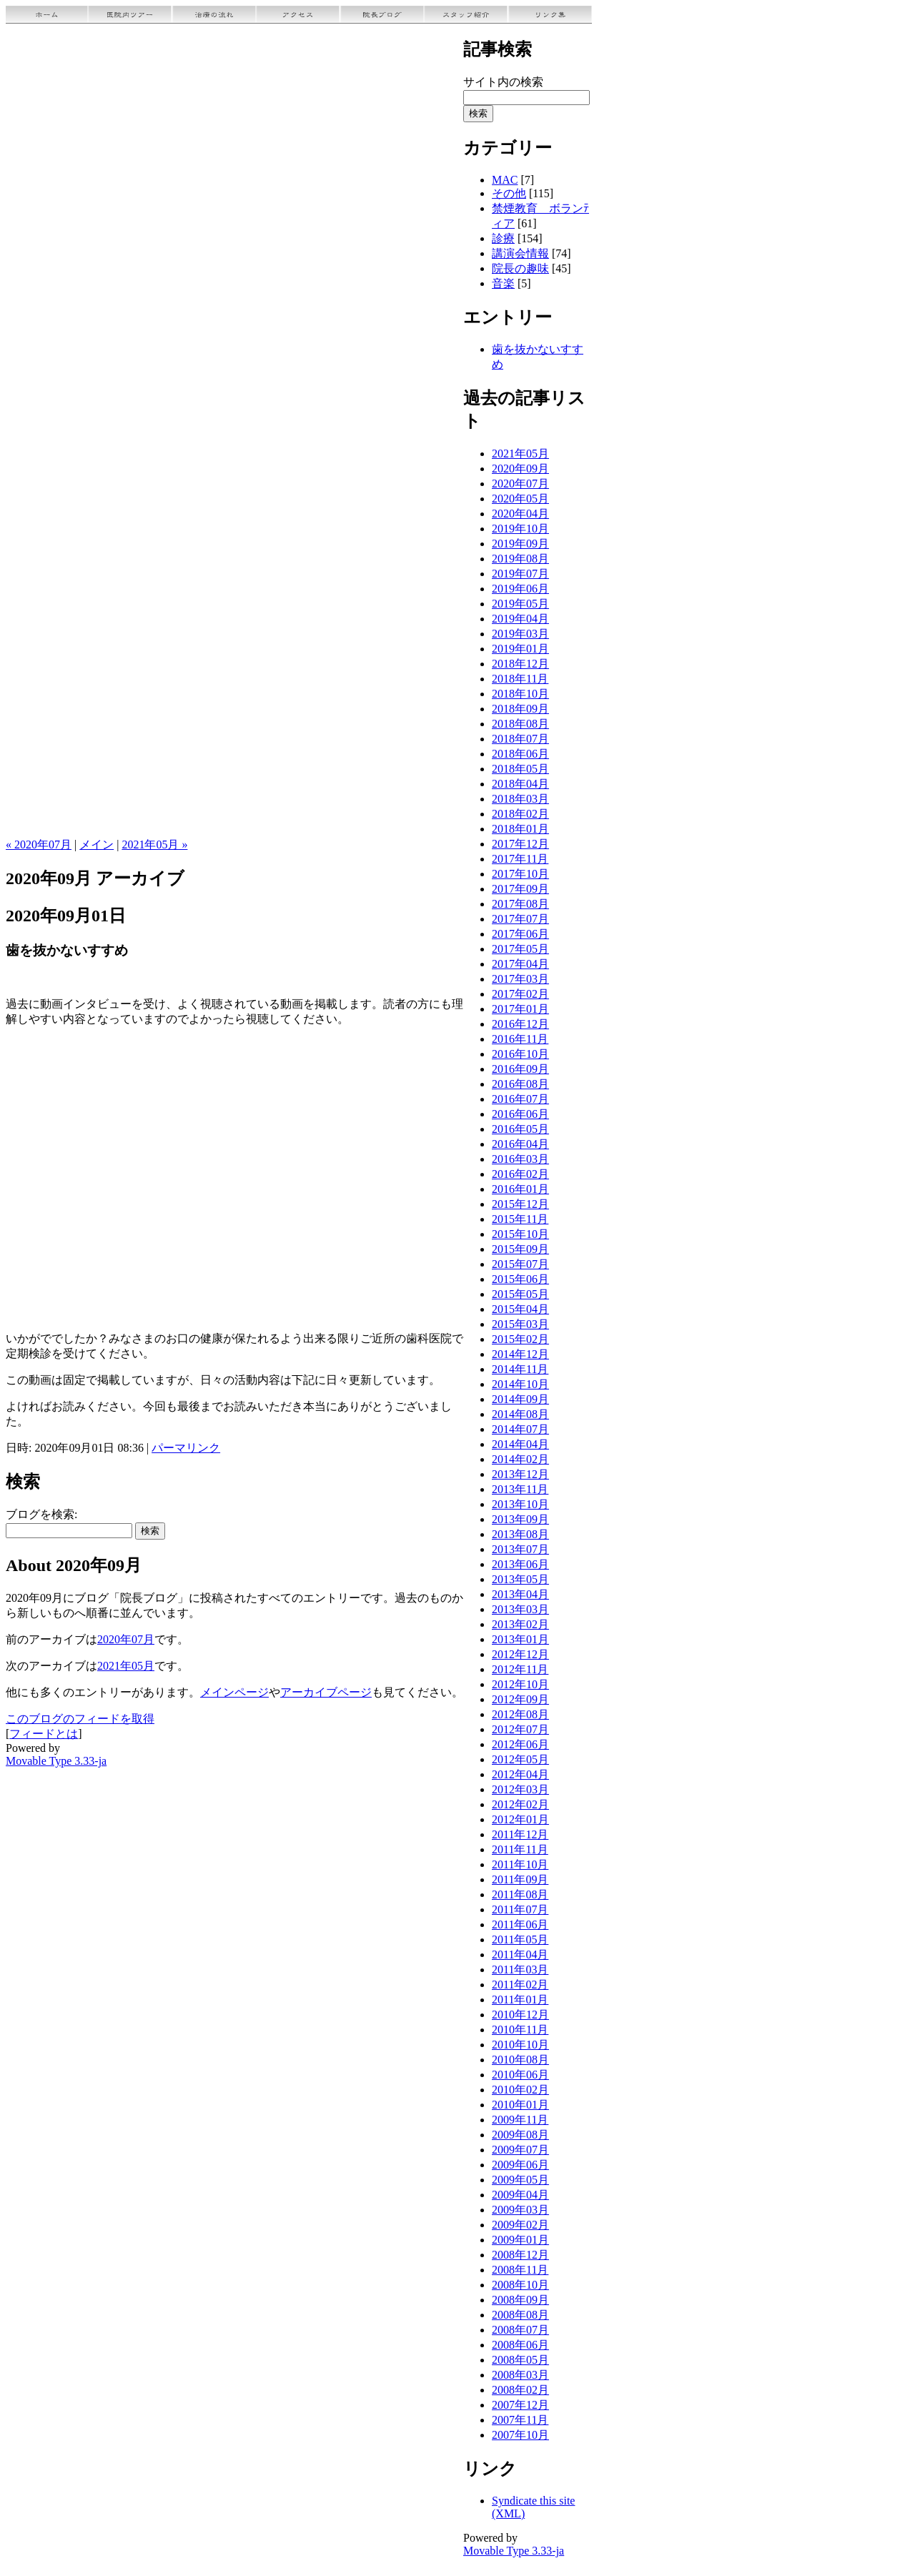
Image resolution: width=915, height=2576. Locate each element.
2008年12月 (520, 2255)
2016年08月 (520, 1084)
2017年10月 (520, 874)
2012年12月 (520, 1654)
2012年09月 (520, 1699)
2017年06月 (520, 934)
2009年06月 (520, 2165)
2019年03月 (520, 634)
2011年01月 (520, 1999)
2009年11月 (520, 2120)
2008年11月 (520, 2270)
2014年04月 (520, 1444)
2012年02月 (520, 1804)
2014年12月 (520, 1354)
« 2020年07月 (38, 844)
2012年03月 (520, 1789)
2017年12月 (520, 844)
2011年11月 (520, 1849)
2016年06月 (520, 1114)
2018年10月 (520, 694)
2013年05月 (520, 1579)
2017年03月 (520, 979)
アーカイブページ (326, 1692)
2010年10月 (520, 2044)
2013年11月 (520, 1489)
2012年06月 (520, 1744)
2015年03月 (520, 1324)
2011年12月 (520, 1834)
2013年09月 (520, 1519)
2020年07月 (125, 1639)
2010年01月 (520, 2105)
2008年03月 (520, 2375)
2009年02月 (520, 2225)
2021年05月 (125, 1666)
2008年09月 (520, 2300)
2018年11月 (520, 679)
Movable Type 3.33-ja (56, 1761)
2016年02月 (520, 1174)
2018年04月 (520, 784)
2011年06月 (520, 1924)
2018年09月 (520, 709)
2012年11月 (520, 1669)
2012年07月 (520, 1729)
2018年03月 (520, 799)
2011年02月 (520, 1984)
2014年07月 (520, 1429)
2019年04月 (520, 619)
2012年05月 (520, 1759)
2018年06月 (520, 754)
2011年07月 (520, 1909)
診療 (503, 238)
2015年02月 (520, 1339)
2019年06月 (520, 589)
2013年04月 (520, 1594)
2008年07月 (520, 2330)
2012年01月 (520, 1819)
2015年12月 (520, 1204)
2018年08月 (520, 724)
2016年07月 (520, 1099)
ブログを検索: (41, 1514)
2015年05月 (520, 1294)
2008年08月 (520, 2315)
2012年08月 (520, 1714)
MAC (505, 180)
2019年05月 (520, 604)
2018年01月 (520, 829)
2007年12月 (520, 2405)
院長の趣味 (520, 268)
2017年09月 (520, 889)
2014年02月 (520, 1459)
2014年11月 (520, 1369)
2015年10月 (520, 1234)
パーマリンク (186, 1448)
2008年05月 (520, 2360)
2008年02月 (520, 2390)
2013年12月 (520, 1474)
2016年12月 (520, 1024)
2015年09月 (520, 1249)
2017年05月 (520, 949)
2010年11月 (520, 2029)
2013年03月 (520, 1609)
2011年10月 (520, 1864)
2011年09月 (520, 1879)
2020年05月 (520, 498)
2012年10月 (520, 1684)
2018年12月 (520, 664)
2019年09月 (520, 544)
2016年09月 (520, 1069)
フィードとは (43, 1734)
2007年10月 (520, 2435)
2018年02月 (520, 814)
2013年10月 (520, 1504)
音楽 (503, 283)
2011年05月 (520, 1939)
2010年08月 (520, 2060)
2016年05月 (520, 1129)
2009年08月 (520, 2135)
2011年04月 (520, 1954)
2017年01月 (520, 1009)
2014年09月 (520, 1399)
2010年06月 (520, 2075)
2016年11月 (520, 1039)
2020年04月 (520, 513)
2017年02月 (520, 994)
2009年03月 (520, 2210)
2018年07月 (520, 739)
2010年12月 (520, 2014)
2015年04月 (520, 1309)
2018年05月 (520, 769)
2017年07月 (520, 919)
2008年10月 (520, 2285)
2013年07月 (520, 1549)
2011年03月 (520, 1969)
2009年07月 (520, 2150)
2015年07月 (520, 1264)
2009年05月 (520, 2180)
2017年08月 (520, 904)
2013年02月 (520, 1624)
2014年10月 (520, 1384)
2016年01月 (520, 1189)
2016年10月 (520, 1054)
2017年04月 (520, 964)
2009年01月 (520, 2240)
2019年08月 (520, 559)
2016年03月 (520, 1159)
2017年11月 (520, 859)
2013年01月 (520, 1639)
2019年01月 (520, 649)
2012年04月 (520, 1774)
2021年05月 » (154, 844)
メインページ (234, 1692)
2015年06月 (520, 1279)
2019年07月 (520, 574)
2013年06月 (520, 1564)
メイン (96, 844)
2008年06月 (520, 2345)
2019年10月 (520, 528)
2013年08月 (520, 1534)
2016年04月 (520, 1144)
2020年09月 (520, 468)
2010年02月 (520, 2090)
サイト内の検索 (503, 82)
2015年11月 (520, 1219)
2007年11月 (520, 2420)
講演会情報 (520, 253)
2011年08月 (520, 1894)
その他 (509, 193)
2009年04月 (520, 2195)
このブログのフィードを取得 (80, 1719)
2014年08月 (520, 1414)
